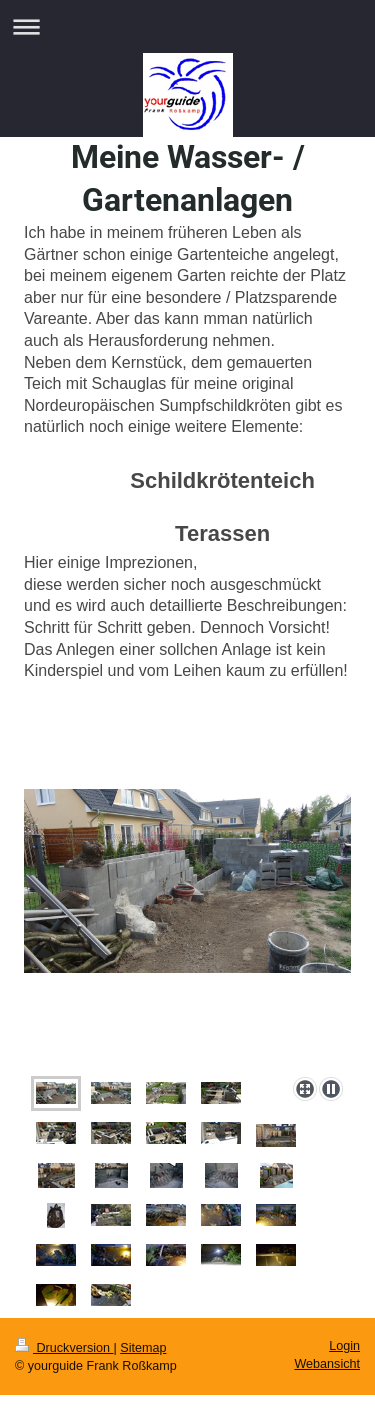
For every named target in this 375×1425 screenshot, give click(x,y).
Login (344, 1346)
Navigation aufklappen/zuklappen (187, 26)
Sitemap (143, 1348)
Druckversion (64, 1348)
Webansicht (327, 1364)
